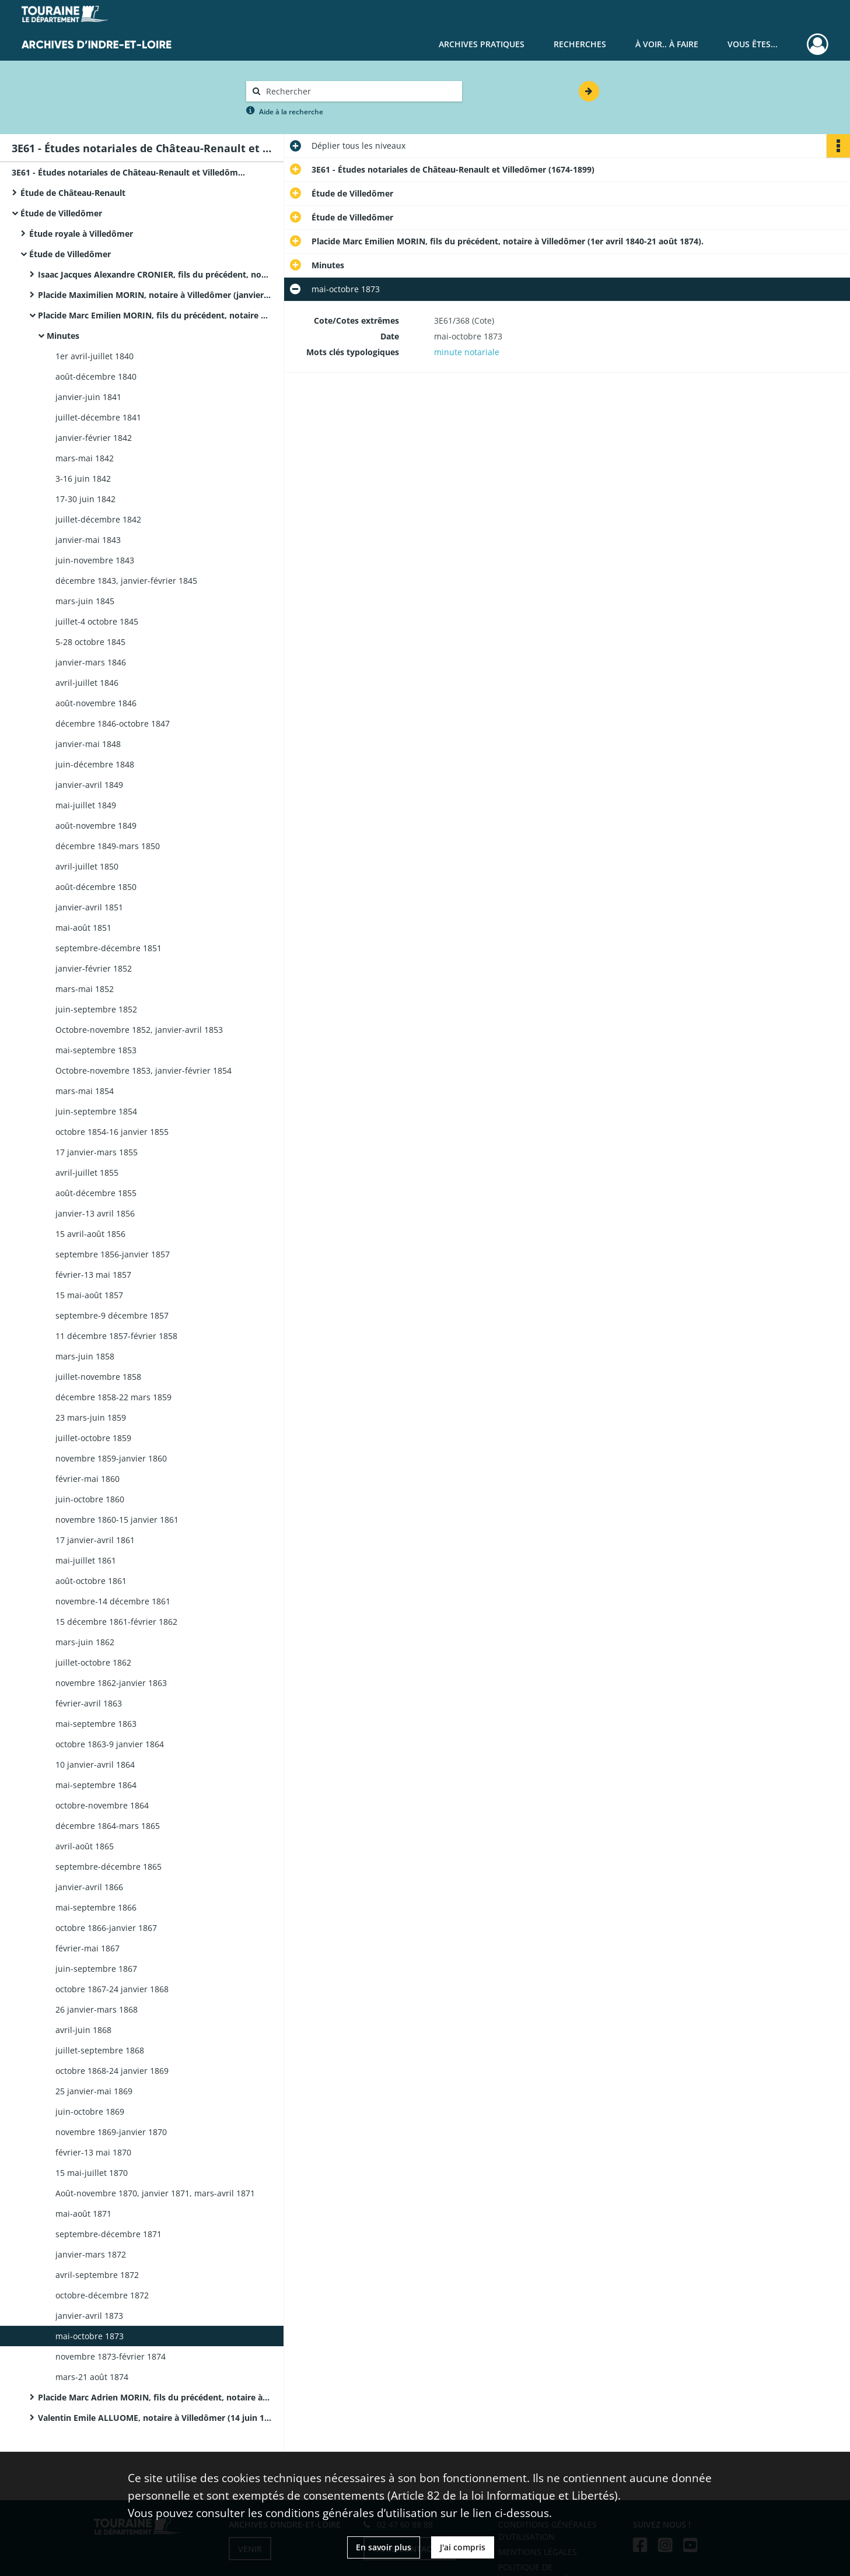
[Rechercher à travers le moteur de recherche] (360, 91)
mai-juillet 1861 (85, 1560)
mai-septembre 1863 (96, 1723)
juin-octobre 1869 (89, 2111)
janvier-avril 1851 (89, 907)
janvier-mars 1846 (90, 662)
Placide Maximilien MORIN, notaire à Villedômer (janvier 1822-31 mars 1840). (154, 294)
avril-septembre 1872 (97, 2274)
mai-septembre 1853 (96, 1050)
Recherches (580, 44)
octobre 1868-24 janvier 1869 (112, 2070)
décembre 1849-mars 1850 (107, 845)
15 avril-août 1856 (90, 1233)
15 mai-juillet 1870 (91, 2172)
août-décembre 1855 (96, 1192)
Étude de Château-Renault (72, 192)
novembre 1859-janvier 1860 (111, 1458)
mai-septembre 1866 (96, 1907)
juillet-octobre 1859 (93, 1437)
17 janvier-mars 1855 (96, 1152)
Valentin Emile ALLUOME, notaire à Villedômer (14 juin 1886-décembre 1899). (154, 2417)
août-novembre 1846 (96, 703)
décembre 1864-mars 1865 (107, 1825)
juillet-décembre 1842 (98, 519)
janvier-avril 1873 (89, 2315)
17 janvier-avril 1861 (95, 1539)
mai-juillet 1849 (85, 805)
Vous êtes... (752, 44)
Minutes (63, 335)
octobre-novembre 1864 (102, 1805)
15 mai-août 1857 (89, 1295)
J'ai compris (462, 2547)
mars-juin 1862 (84, 1642)
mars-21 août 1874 (91, 2376)
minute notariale (466, 352)
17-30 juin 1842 (85, 498)
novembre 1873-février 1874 (110, 2356)
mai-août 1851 (83, 927)
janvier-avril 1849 (89, 784)
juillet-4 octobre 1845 (96, 621)
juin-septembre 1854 (96, 1111)
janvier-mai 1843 (88, 539)
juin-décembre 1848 (94, 764)
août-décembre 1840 (96, 376)
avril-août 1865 (84, 1846)
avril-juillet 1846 (86, 682)
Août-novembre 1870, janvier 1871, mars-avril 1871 (155, 2193)
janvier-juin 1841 (88, 396)
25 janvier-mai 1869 (93, 2091)
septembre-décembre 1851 (108, 948)
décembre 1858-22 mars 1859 (113, 1397)
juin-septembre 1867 (96, 1968)
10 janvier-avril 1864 (95, 1764)
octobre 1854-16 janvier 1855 (112, 1131)
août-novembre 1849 (96, 825)
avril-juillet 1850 (86, 866)
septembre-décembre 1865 (108, 1866)
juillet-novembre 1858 (98, 1376)
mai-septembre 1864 (96, 1784)
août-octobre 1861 (91, 1580)
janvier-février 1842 (93, 437)
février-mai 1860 (87, 1478)
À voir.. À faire (666, 44)
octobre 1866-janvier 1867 (106, 1927)
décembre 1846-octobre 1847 (112, 723)
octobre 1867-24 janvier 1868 (112, 1989)
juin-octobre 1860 (89, 1499)
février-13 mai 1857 (93, 1274)
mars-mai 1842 (84, 458)
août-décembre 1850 (96, 886)
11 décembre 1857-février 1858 (116, 1335)
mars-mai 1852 (84, 988)
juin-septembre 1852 (96, 1009)
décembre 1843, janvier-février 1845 (126, 580)
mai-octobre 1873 (89, 2336)
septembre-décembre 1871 (108, 2233)
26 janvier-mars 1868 (96, 2009)
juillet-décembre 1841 (98, 417)
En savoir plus (383, 2547)
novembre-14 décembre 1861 (112, 1601)
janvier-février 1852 (93, 968)
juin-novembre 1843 (94, 560)
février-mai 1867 (87, 1948)
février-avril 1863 (88, 1703)
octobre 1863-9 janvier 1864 (109, 1744)
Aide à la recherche (291, 112)
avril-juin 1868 (83, 2029)
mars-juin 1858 (84, 1356)
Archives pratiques (481, 44)
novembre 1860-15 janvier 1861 (117, 1519)
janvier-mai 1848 (88, 743)
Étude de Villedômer (61, 213)
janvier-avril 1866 (89, 1886)
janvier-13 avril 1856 (95, 1213)
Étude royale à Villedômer (81, 233)
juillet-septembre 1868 (99, 2050)
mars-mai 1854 (84, 1090)
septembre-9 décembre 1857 (112, 1315)
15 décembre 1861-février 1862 (116, 1621)
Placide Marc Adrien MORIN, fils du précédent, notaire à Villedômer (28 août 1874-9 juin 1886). (154, 2397)
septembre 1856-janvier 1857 (112, 1254)
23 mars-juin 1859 (90, 1417)
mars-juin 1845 (84, 601)
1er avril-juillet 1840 (94, 356)
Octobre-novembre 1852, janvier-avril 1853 (139, 1029)
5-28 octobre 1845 (90, 641)
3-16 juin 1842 (83, 478)
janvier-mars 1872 (90, 2254)
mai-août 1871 (83, 2213)
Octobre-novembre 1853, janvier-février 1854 (143, 1070)
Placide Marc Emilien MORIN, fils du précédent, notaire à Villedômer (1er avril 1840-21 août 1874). (154, 315)
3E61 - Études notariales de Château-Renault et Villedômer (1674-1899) (128, 172)
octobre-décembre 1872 (102, 2295)
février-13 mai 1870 (93, 2152)
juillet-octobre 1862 (93, 1662)
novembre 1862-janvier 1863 (111, 1682)
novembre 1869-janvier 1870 (111, 2131)
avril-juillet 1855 (86, 1172)
